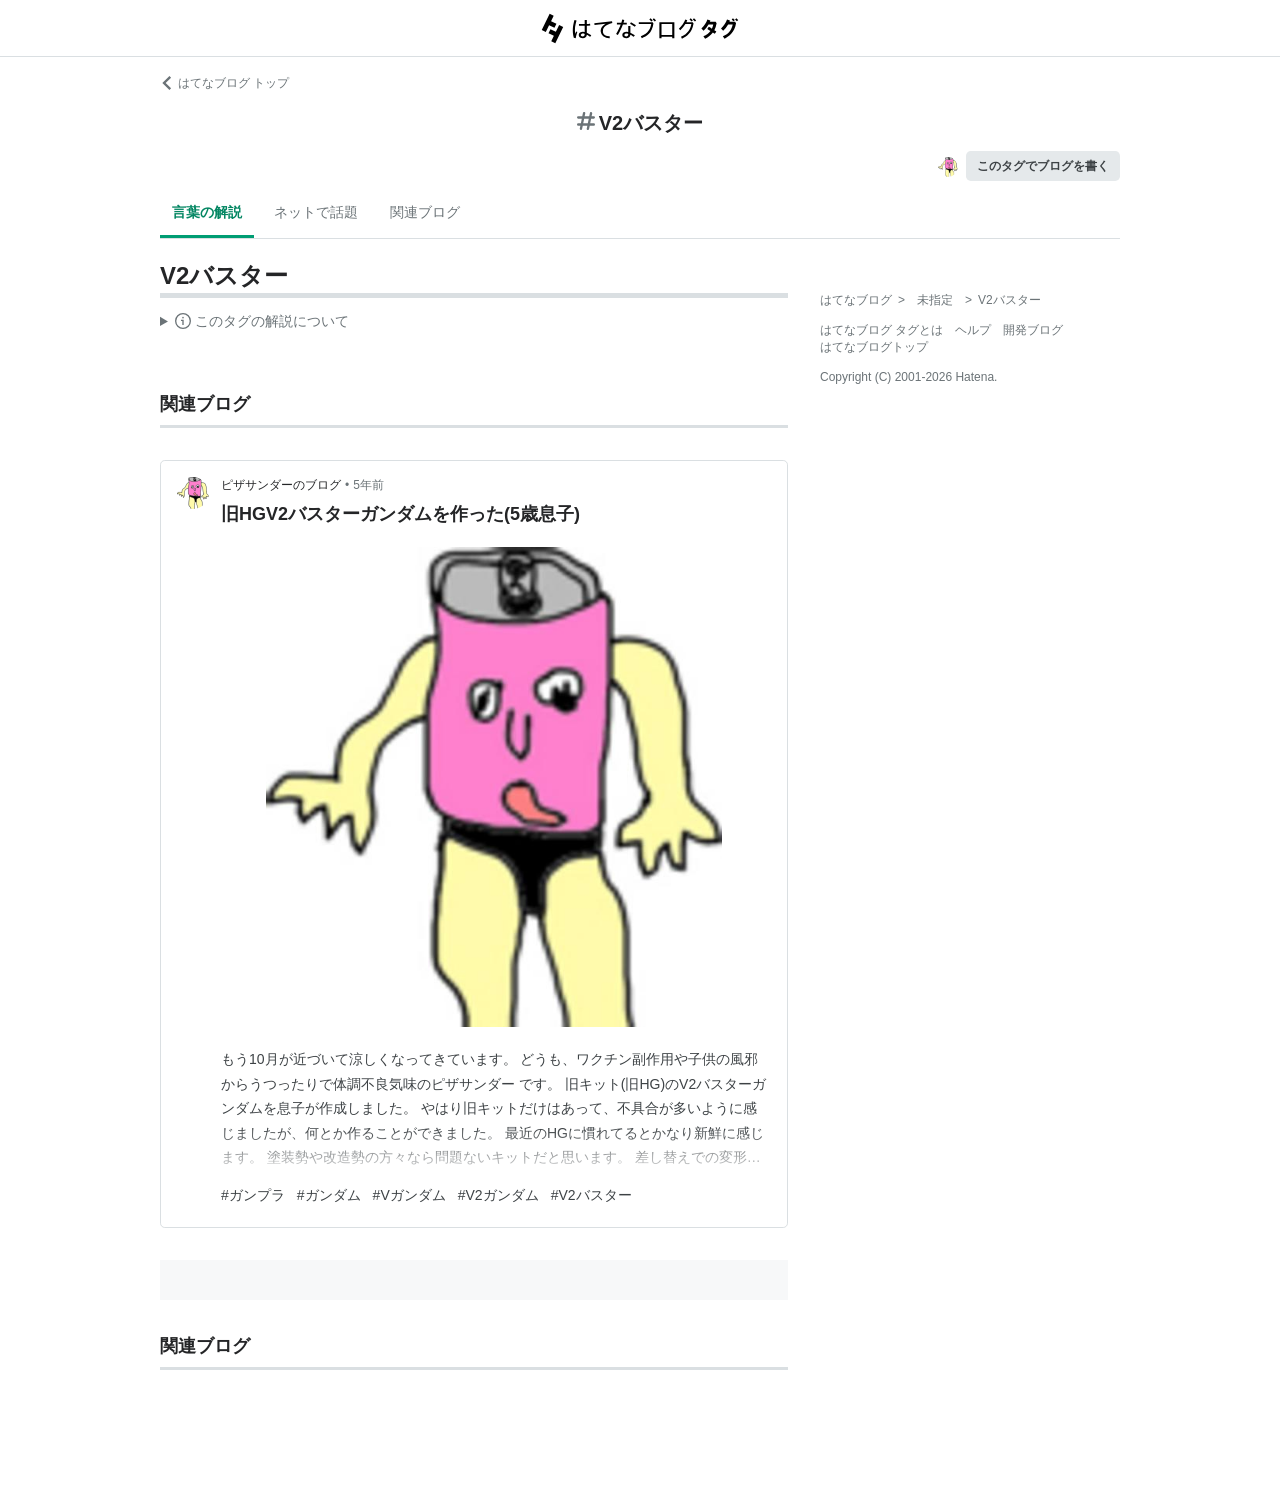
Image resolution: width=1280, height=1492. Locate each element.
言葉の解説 (207, 212)
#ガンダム (329, 1195)
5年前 (368, 485)
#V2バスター (591, 1195)
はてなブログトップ (874, 347)
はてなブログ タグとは (881, 330)
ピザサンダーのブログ (281, 485)
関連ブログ (425, 212)
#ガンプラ (253, 1195)
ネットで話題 (316, 212)
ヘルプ (973, 330)
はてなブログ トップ (224, 83)
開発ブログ (1033, 330)
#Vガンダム (409, 1195)
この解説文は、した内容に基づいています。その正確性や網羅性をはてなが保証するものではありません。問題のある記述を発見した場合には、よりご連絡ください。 (254, 324)
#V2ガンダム (498, 1195)
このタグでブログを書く (1043, 166)
